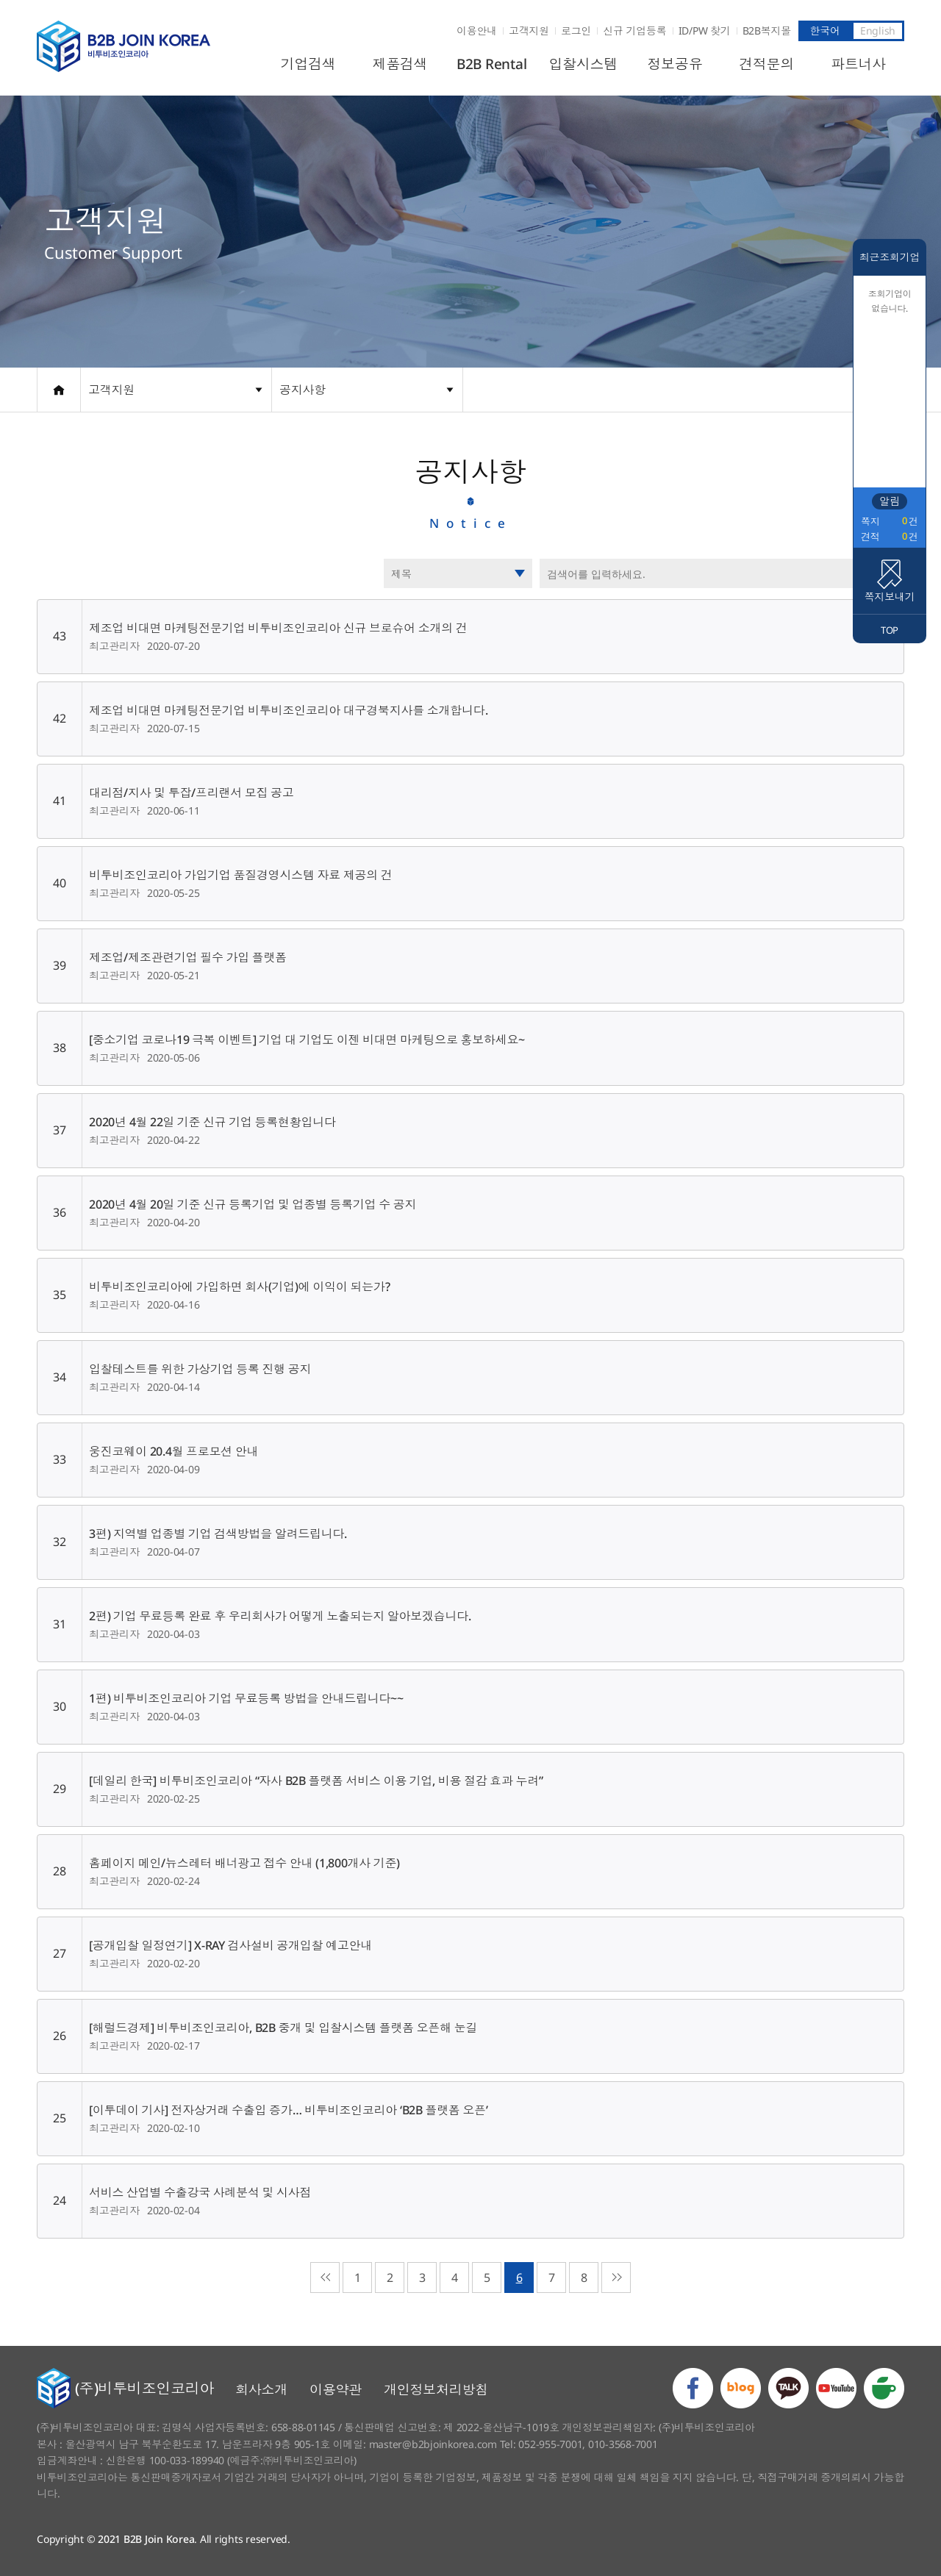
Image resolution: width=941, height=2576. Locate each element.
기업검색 (308, 64)
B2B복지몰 (767, 30)
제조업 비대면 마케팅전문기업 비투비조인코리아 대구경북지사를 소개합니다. (288, 710)
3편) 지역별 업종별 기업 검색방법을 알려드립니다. (218, 1533)
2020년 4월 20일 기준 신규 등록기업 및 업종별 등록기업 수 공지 (252, 1204)
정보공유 (675, 64)
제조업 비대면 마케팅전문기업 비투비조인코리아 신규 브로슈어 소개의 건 (278, 628)
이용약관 (336, 2389)
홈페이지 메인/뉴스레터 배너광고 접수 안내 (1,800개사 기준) (244, 1863)
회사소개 (261, 2389)
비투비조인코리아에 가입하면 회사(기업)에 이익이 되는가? (239, 1286)
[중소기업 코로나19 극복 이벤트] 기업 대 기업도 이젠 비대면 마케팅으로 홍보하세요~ (307, 1039)
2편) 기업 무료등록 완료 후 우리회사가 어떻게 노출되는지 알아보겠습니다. (280, 1616)
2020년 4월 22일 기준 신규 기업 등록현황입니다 (212, 1122)
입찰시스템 (583, 64)
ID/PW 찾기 (705, 30)
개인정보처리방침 (436, 2389)
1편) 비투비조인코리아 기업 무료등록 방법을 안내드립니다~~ (246, 1698)
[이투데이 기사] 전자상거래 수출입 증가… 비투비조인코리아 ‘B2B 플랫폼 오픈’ (288, 2110)
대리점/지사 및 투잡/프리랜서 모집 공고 (191, 792)
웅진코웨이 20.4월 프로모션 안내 (173, 1451)
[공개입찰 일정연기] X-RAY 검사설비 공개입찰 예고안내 (230, 1945)
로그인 (576, 30)
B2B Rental (492, 64)
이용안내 (477, 30)
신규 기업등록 (634, 30)
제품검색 (399, 64)
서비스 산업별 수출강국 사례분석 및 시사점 (200, 2192)
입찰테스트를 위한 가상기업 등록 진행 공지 (200, 1369)
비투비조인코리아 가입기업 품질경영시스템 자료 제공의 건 (241, 875)
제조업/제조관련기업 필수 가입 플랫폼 (188, 957)
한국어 (824, 30)
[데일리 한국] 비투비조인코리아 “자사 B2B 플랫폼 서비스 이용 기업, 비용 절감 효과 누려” (316, 1780)
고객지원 (529, 30)
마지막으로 (616, 2277)
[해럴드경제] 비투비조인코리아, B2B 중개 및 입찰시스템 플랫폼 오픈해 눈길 (283, 2027)
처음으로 (325, 2277)
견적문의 (766, 64)
